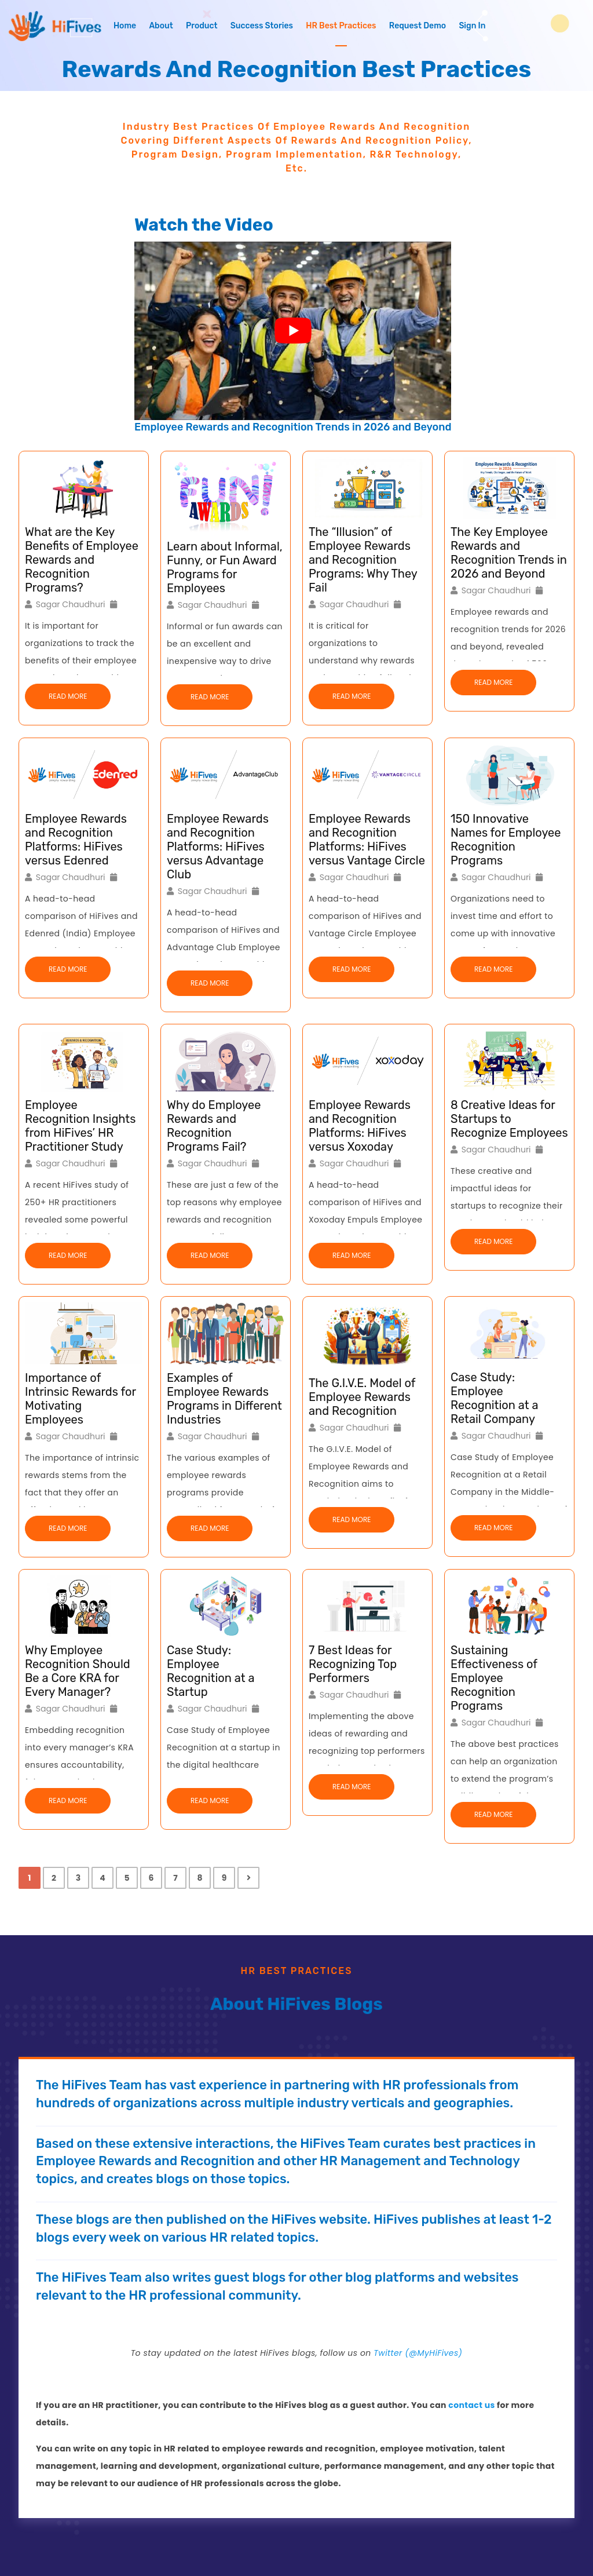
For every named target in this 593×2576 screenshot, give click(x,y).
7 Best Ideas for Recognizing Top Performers (353, 1664)
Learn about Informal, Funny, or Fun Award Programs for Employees (225, 567)
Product (202, 26)
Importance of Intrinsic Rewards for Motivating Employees (80, 1398)
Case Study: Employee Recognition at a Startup (210, 1671)
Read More (68, 696)
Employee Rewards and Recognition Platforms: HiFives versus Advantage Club (218, 846)
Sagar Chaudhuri (70, 604)
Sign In (472, 26)
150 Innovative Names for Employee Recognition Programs (506, 839)
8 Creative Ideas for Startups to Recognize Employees (509, 1119)
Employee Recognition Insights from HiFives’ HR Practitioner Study (80, 1126)
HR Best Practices (341, 26)
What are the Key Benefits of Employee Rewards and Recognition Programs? (81, 559)
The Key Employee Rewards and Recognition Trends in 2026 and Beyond (509, 553)
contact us (471, 2405)
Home (125, 26)
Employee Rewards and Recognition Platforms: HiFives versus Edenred (76, 839)
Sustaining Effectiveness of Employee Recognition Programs (494, 1678)
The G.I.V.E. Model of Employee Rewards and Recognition (362, 1397)
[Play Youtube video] (292, 331)
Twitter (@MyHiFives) (418, 2353)
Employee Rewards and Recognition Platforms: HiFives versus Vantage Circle (367, 839)
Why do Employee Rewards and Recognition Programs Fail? (214, 1126)
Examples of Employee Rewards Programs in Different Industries (224, 1398)
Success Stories (261, 26)
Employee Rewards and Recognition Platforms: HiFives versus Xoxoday (360, 1126)
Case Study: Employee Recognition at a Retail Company (494, 1398)
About (161, 26)
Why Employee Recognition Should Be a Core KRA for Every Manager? (77, 1671)
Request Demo (417, 26)
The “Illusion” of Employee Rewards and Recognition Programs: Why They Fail (363, 559)
